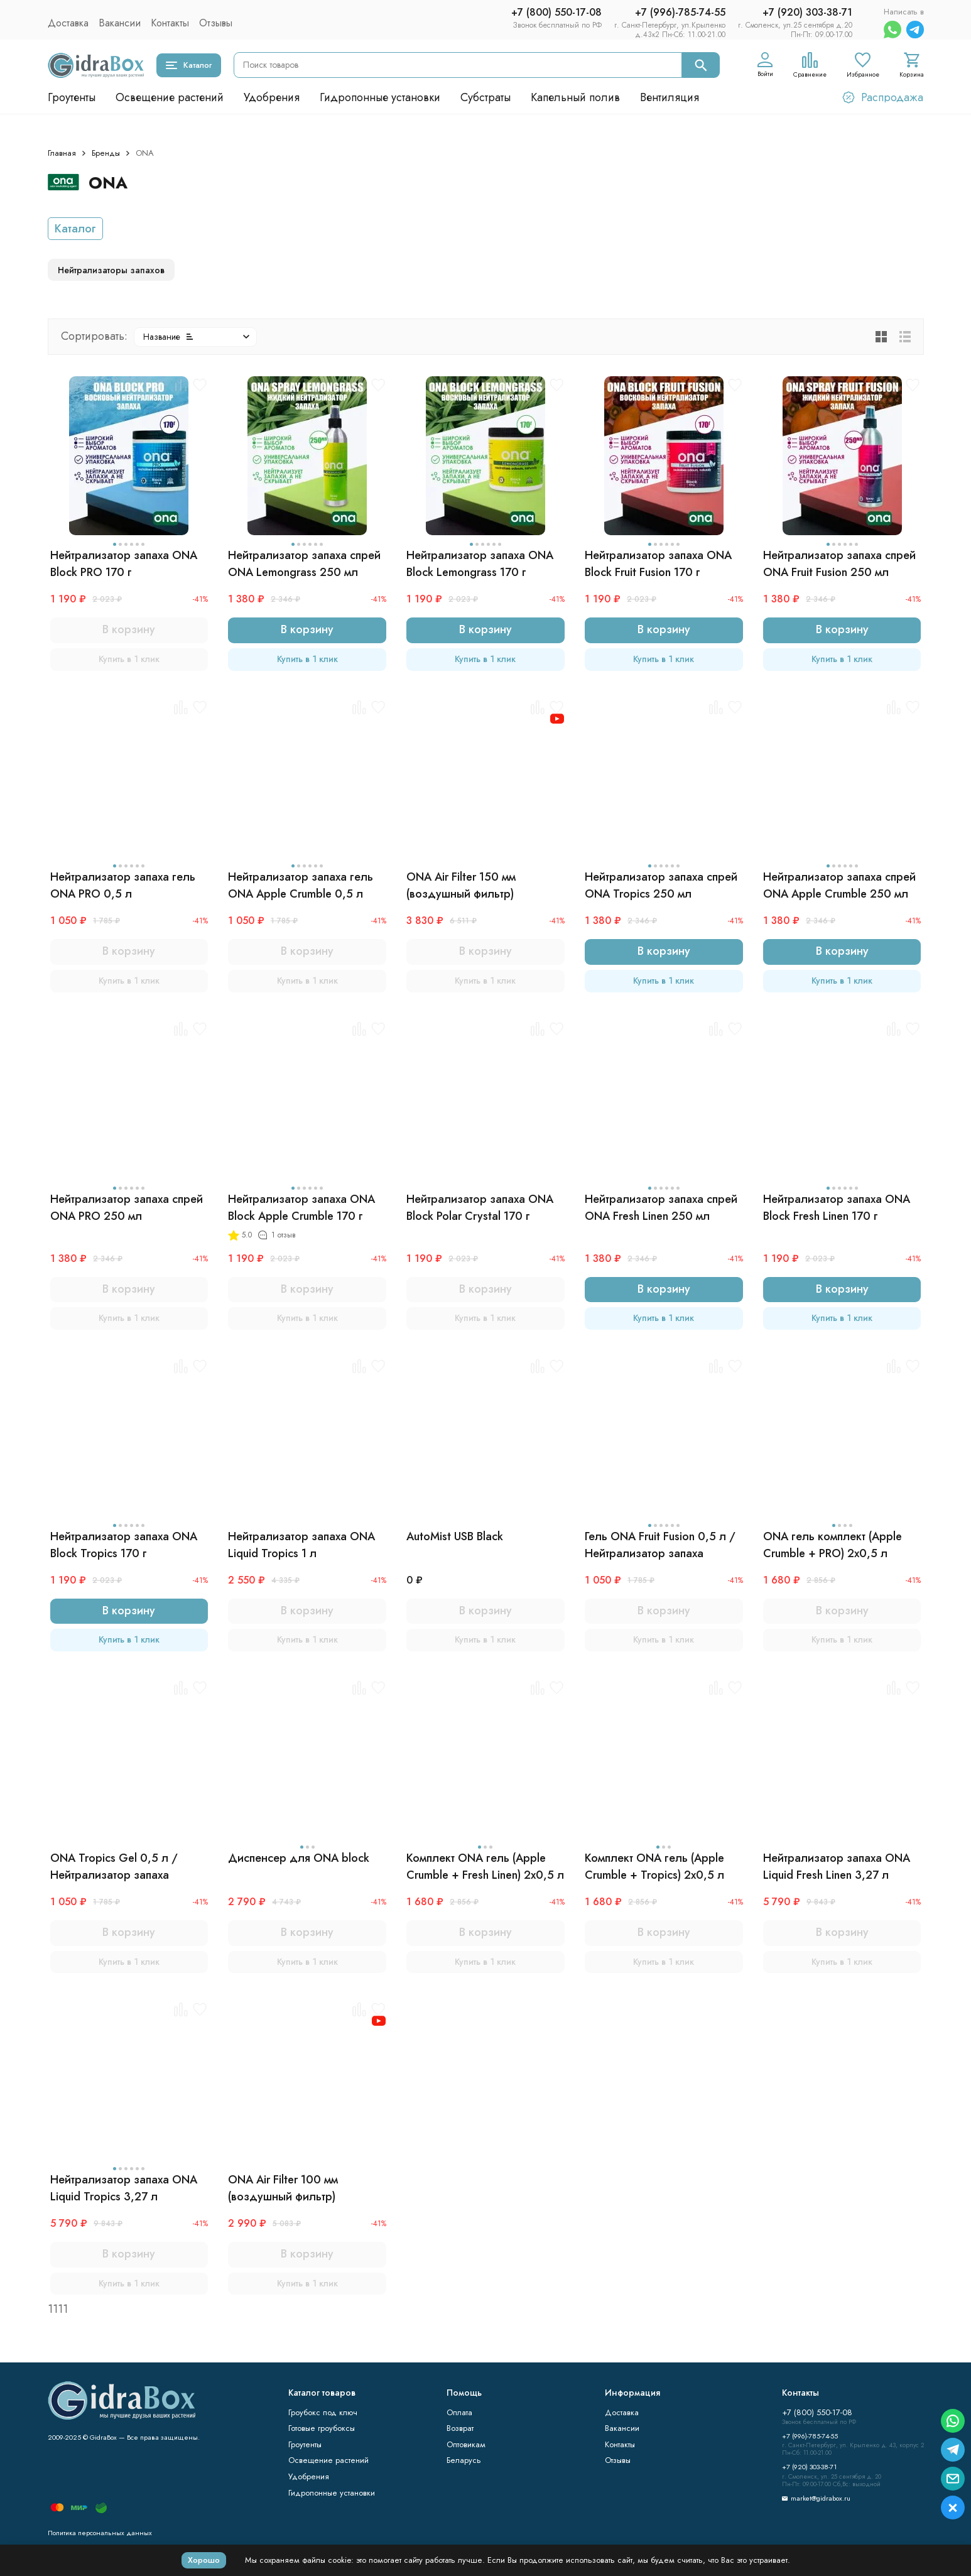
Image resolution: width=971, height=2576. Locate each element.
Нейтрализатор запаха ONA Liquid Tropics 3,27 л (123, 2188)
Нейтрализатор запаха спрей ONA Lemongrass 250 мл (304, 563)
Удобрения (272, 97)
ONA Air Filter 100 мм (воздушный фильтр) (283, 2188)
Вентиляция (669, 97)
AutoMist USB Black (454, 1536)
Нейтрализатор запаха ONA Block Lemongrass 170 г (479, 563)
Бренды (106, 153)
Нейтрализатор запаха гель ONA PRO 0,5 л (122, 885)
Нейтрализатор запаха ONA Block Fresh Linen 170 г (836, 1207)
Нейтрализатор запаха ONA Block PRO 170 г (123, 563)
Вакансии (120, 23)
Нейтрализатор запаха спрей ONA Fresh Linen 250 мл (661, 1207)
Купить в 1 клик (129, 659)
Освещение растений (170, 97)
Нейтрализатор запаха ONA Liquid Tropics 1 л (301, 1545)
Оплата (459, 2412)
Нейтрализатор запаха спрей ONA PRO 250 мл (126, 1207)
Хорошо (204, 2560)
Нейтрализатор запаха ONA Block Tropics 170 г (123, 1545)
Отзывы (215, 23)
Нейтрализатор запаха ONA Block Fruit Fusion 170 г (658, 563)
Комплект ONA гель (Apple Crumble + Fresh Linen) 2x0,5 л (485, 1866)
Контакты (170, 23)
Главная (62, 153)
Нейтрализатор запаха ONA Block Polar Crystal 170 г (479, 1207)
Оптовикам (466, 2444)
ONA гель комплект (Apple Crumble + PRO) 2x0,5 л (832, 1545)
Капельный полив (575, 97)
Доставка (68, 23)
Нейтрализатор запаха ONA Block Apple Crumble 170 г (301, 1207)
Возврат (460, 2428)
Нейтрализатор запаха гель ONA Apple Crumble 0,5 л (300, 885)
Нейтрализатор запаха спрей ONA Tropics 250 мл (661, 885)
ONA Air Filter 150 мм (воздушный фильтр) (461, 885)
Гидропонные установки (380, 97)
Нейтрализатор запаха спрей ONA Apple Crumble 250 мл (839, 885)
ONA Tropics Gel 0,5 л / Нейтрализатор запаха (114, 1866)
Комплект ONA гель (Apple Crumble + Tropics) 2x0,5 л (654, 1866)
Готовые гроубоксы (321, 2428)
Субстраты (485, 97)
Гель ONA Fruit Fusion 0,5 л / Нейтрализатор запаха (660, 1545)
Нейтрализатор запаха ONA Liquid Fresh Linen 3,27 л (836, 1866)
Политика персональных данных (100, 2533)
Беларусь (464, 2460)
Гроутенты (71, 97)
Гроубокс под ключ (322, 2412)
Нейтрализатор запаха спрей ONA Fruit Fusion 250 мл (839, 563)
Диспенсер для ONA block (298, 1858)
